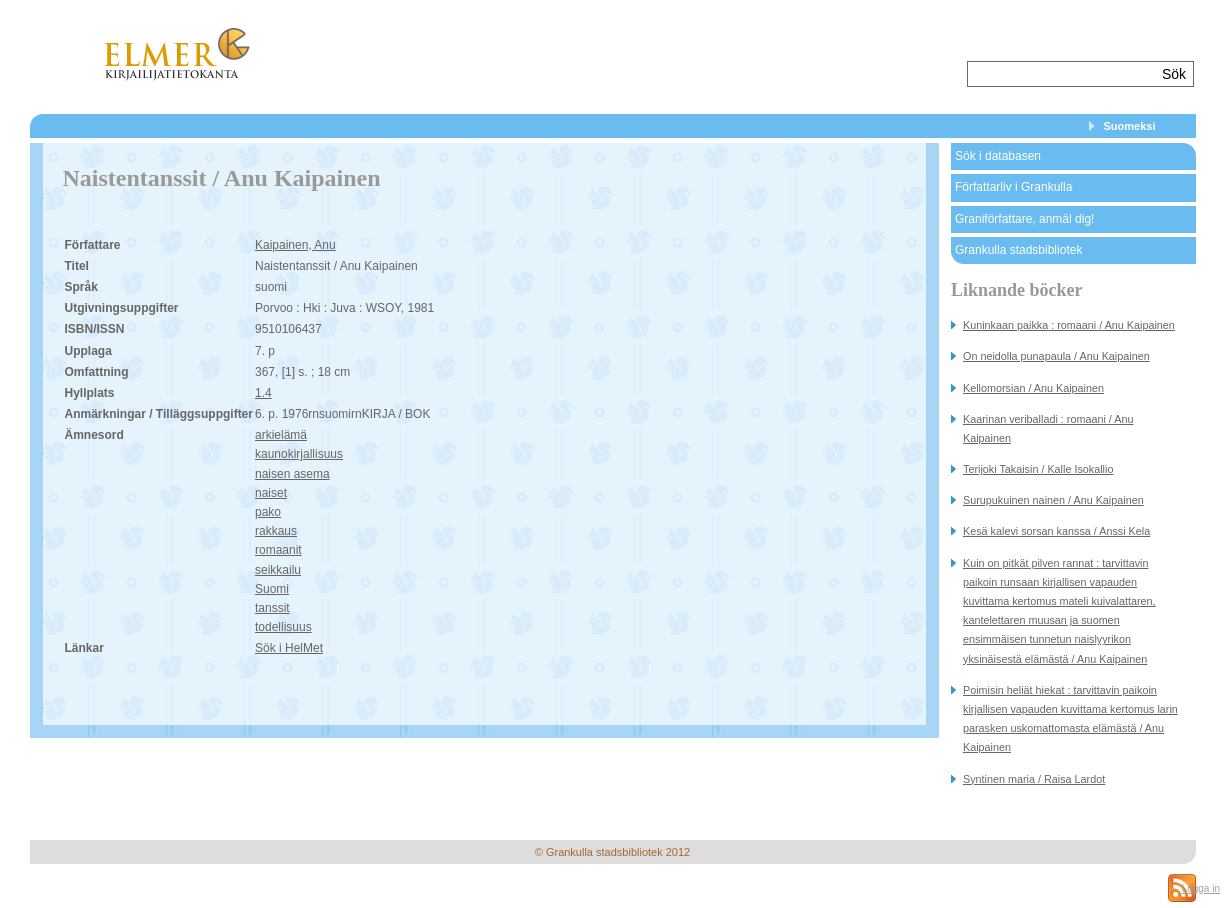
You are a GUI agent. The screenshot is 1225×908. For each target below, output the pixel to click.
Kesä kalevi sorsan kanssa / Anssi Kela (1056, 531)
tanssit (272, 608)
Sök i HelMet (289, 648)
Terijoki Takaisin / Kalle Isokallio (1038, 469)
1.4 (263, 393)
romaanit (278, 550)
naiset (271, 493)
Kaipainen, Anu (295, 245)
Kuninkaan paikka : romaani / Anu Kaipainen (1069, 325)
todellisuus (283, 627)
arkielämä (281, 435)
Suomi (272, 589)
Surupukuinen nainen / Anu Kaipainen (1053, 500)
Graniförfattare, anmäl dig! (1024, 219)
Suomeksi (1130, 126)
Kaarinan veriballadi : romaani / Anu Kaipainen (1048, 428)
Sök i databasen (998, 156)
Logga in (1201, 888)
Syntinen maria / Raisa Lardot (1034, 779)
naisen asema (292, 474)
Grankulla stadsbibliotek (1018, 250)
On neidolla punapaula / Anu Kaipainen (1056, 356)
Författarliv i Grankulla (1013, 187)
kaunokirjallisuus (299, 454)
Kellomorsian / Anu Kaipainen (1033, 388)
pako (268, 512)
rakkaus (276, 531)
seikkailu (278, 570)
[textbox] (1062, 74)
